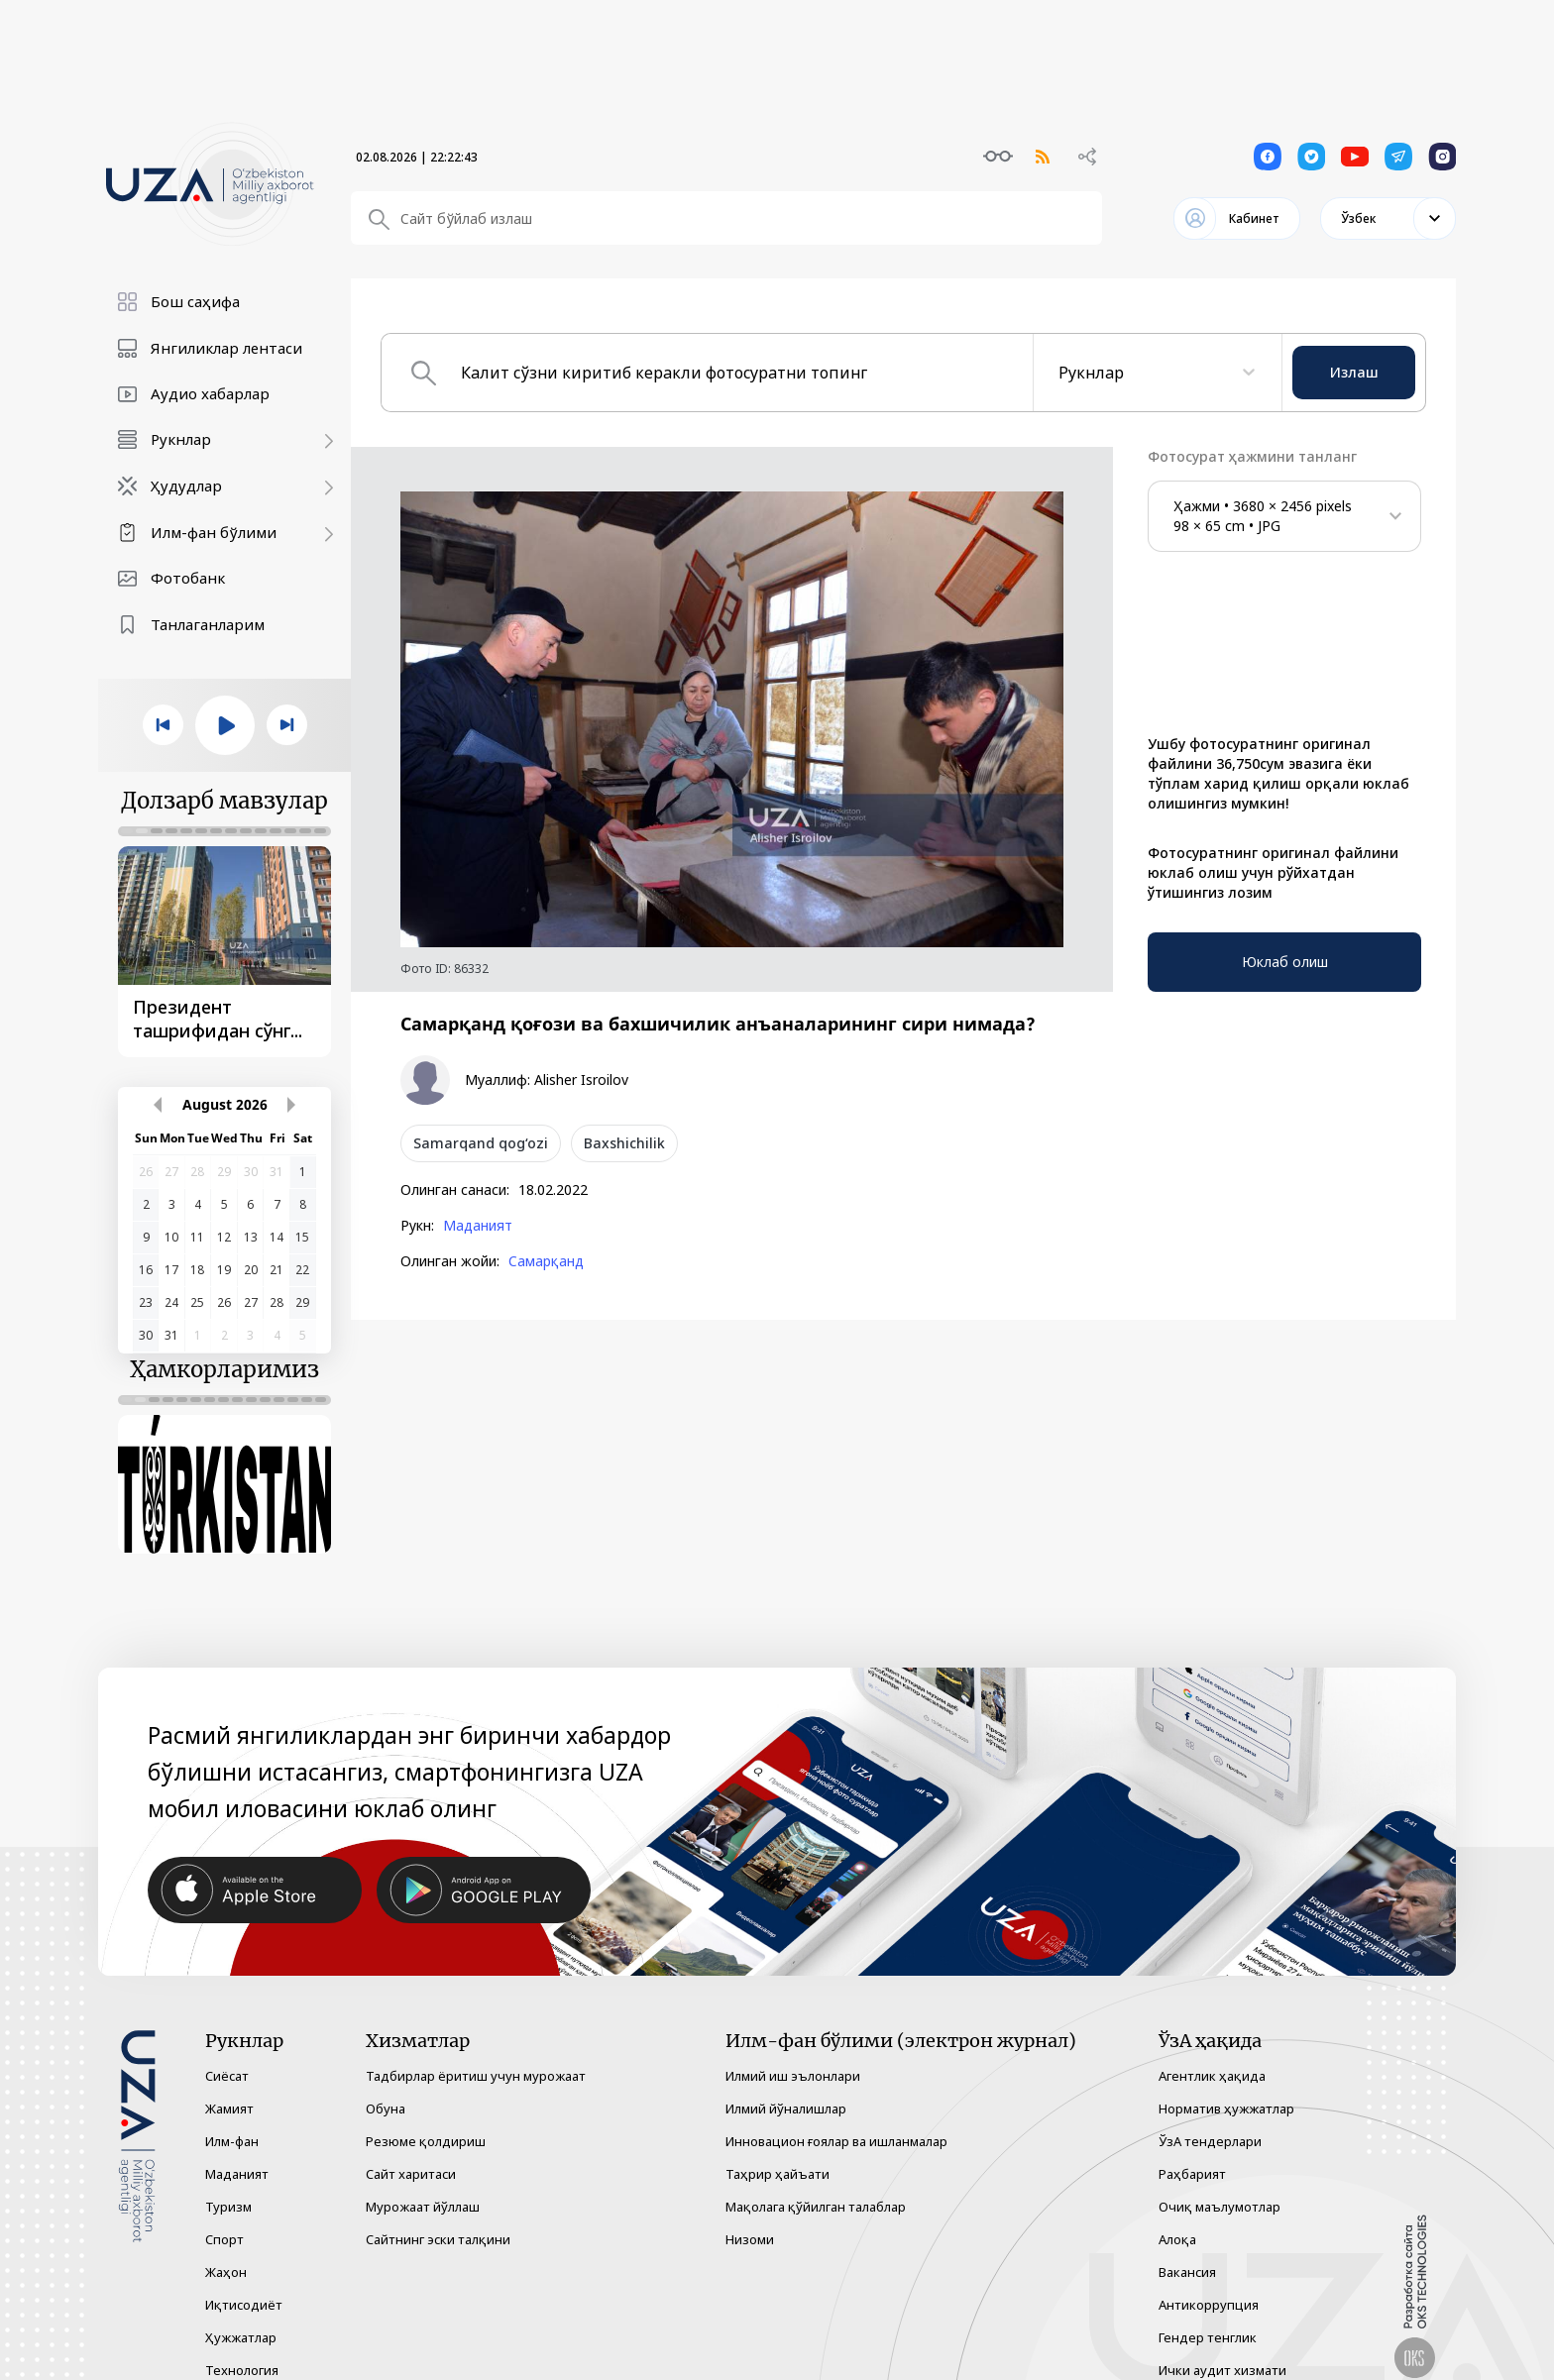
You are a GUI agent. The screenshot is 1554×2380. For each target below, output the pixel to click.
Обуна (385, 2085)
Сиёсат (227, 2052)
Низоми (749, 2215)
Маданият (477, 1226)
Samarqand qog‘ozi (480, 1143)
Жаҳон (226, 2248)
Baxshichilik (624, 1143)
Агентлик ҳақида (1212, 2052)
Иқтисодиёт (243, 2281)
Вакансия (1187, 2248)
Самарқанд (546, 1261)
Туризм (228, 2183)
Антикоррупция (1209, 2281)
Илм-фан (232, 2117)
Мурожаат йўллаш (423, 2183)
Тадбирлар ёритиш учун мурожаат (476, 2052)
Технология (241, 2346)
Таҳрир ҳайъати (777, 2150)
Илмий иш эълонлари (792, 2052)
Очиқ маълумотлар (1219, 2183)
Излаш (1354, 372)
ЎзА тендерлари (1210, 2117)
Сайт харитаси (411, 2150)
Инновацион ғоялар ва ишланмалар (836, 2117)
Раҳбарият (1192, 2150)
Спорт (224, 2215)
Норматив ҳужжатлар (1226, 2085)
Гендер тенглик (1208, 2314)
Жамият (229, 2085)
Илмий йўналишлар (785, 2085)
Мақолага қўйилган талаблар (815, 2183)
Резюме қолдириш (426, 2117)
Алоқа (1177, 2215)
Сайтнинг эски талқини (438, 2215)
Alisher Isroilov (581, 1080)
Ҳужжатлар (241, 2314)
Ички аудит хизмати (1222, 2346)
